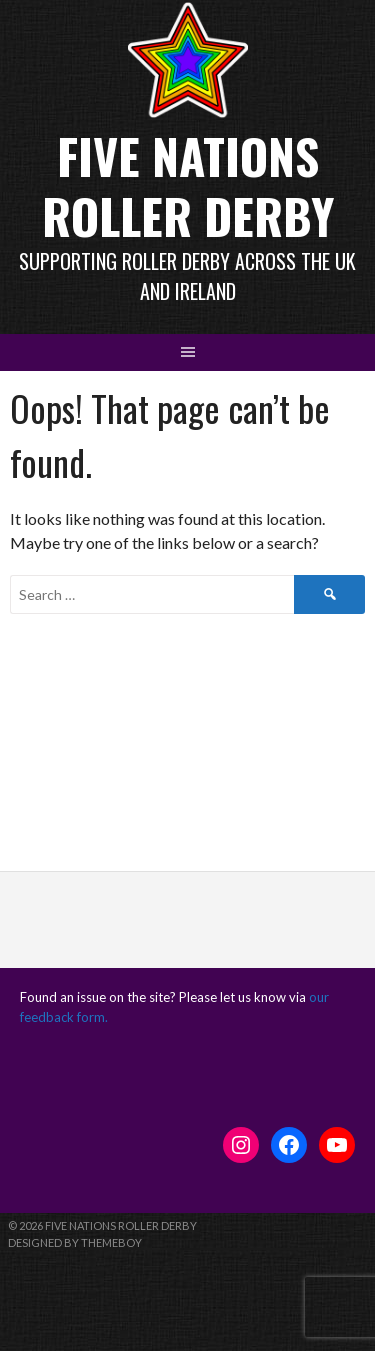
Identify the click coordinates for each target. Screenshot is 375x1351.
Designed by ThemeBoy (75, 1242)
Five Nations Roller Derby (188, 185)
